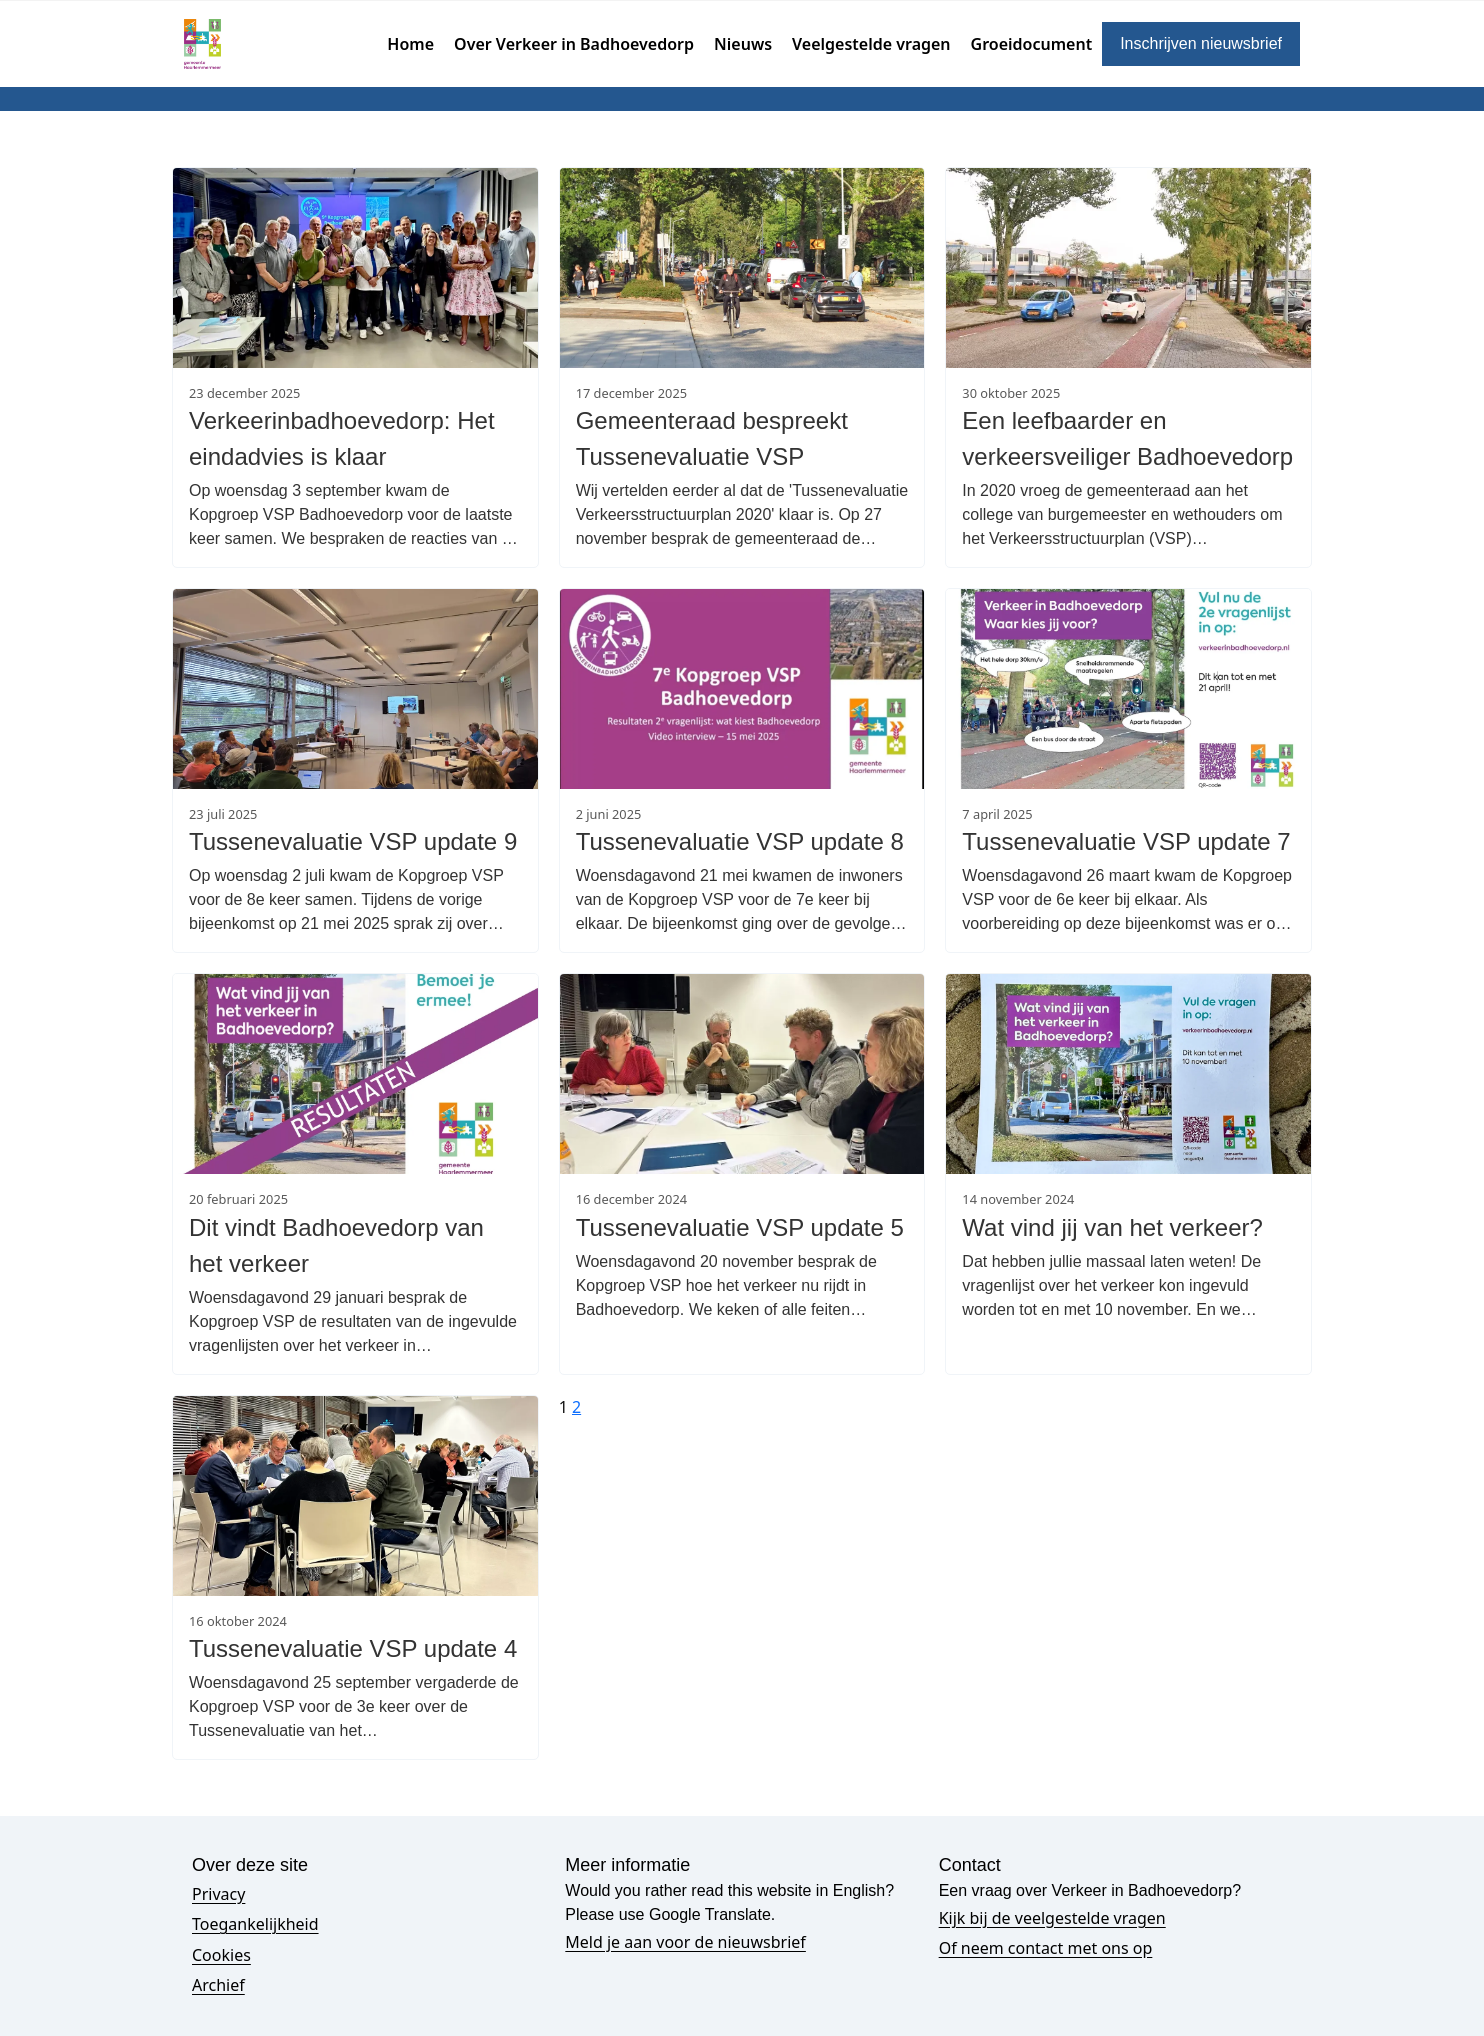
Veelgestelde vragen (871, 44)
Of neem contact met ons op (1046, 1948)
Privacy (218, 1894)
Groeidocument (1032, 44)
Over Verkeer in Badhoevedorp (574, 44)
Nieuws (743, 44)
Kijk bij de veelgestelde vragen (1052, 1918)
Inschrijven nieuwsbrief (1201, 43)
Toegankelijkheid (255, 1924)
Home (410, 44)
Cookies (221, 1955)
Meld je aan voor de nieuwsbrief (685, 1942)
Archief (218, 1985)
